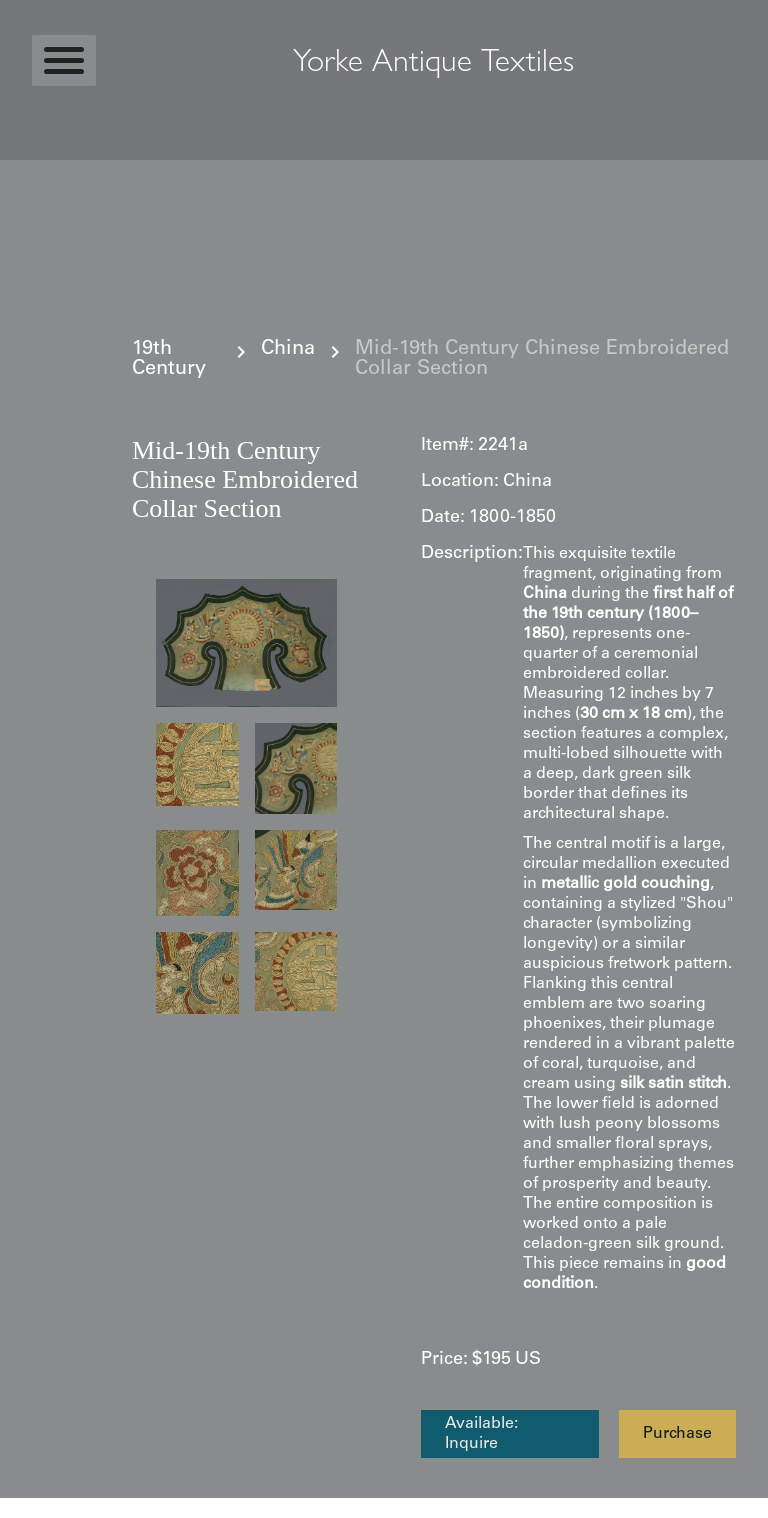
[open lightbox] (246, 643)
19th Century (169, 360)
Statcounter (39, 1508)
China (288, 350)
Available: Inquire (481, 1434)
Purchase (677, 1434)
